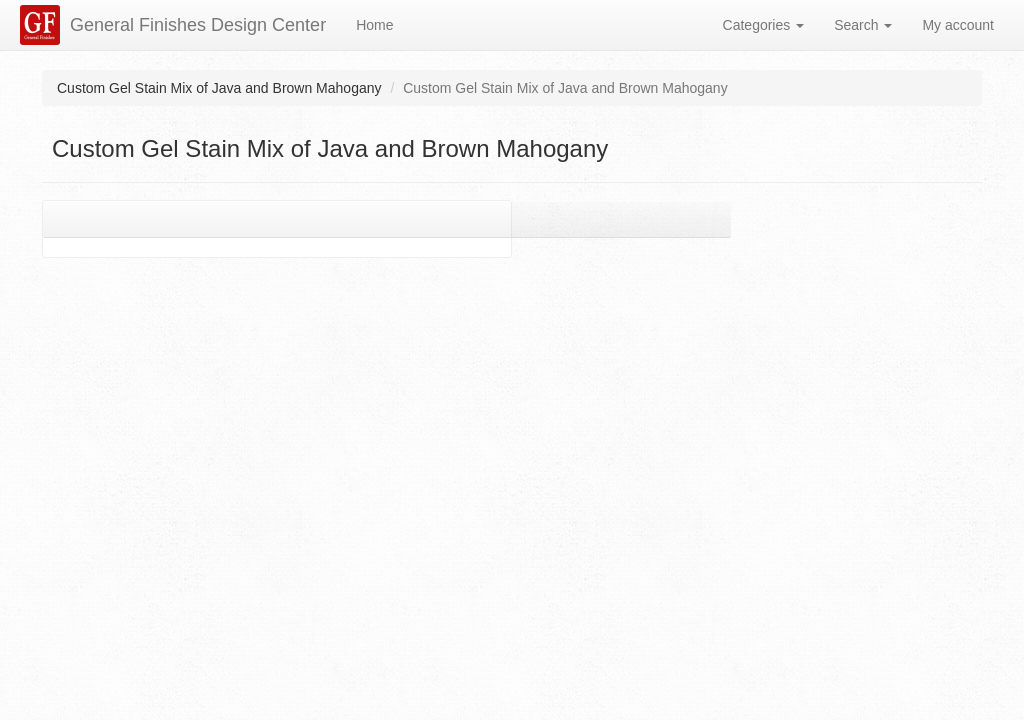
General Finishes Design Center (198, 25)
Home (374, 25)
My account (958, 25)
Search (863, 25)
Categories (764, 25)
